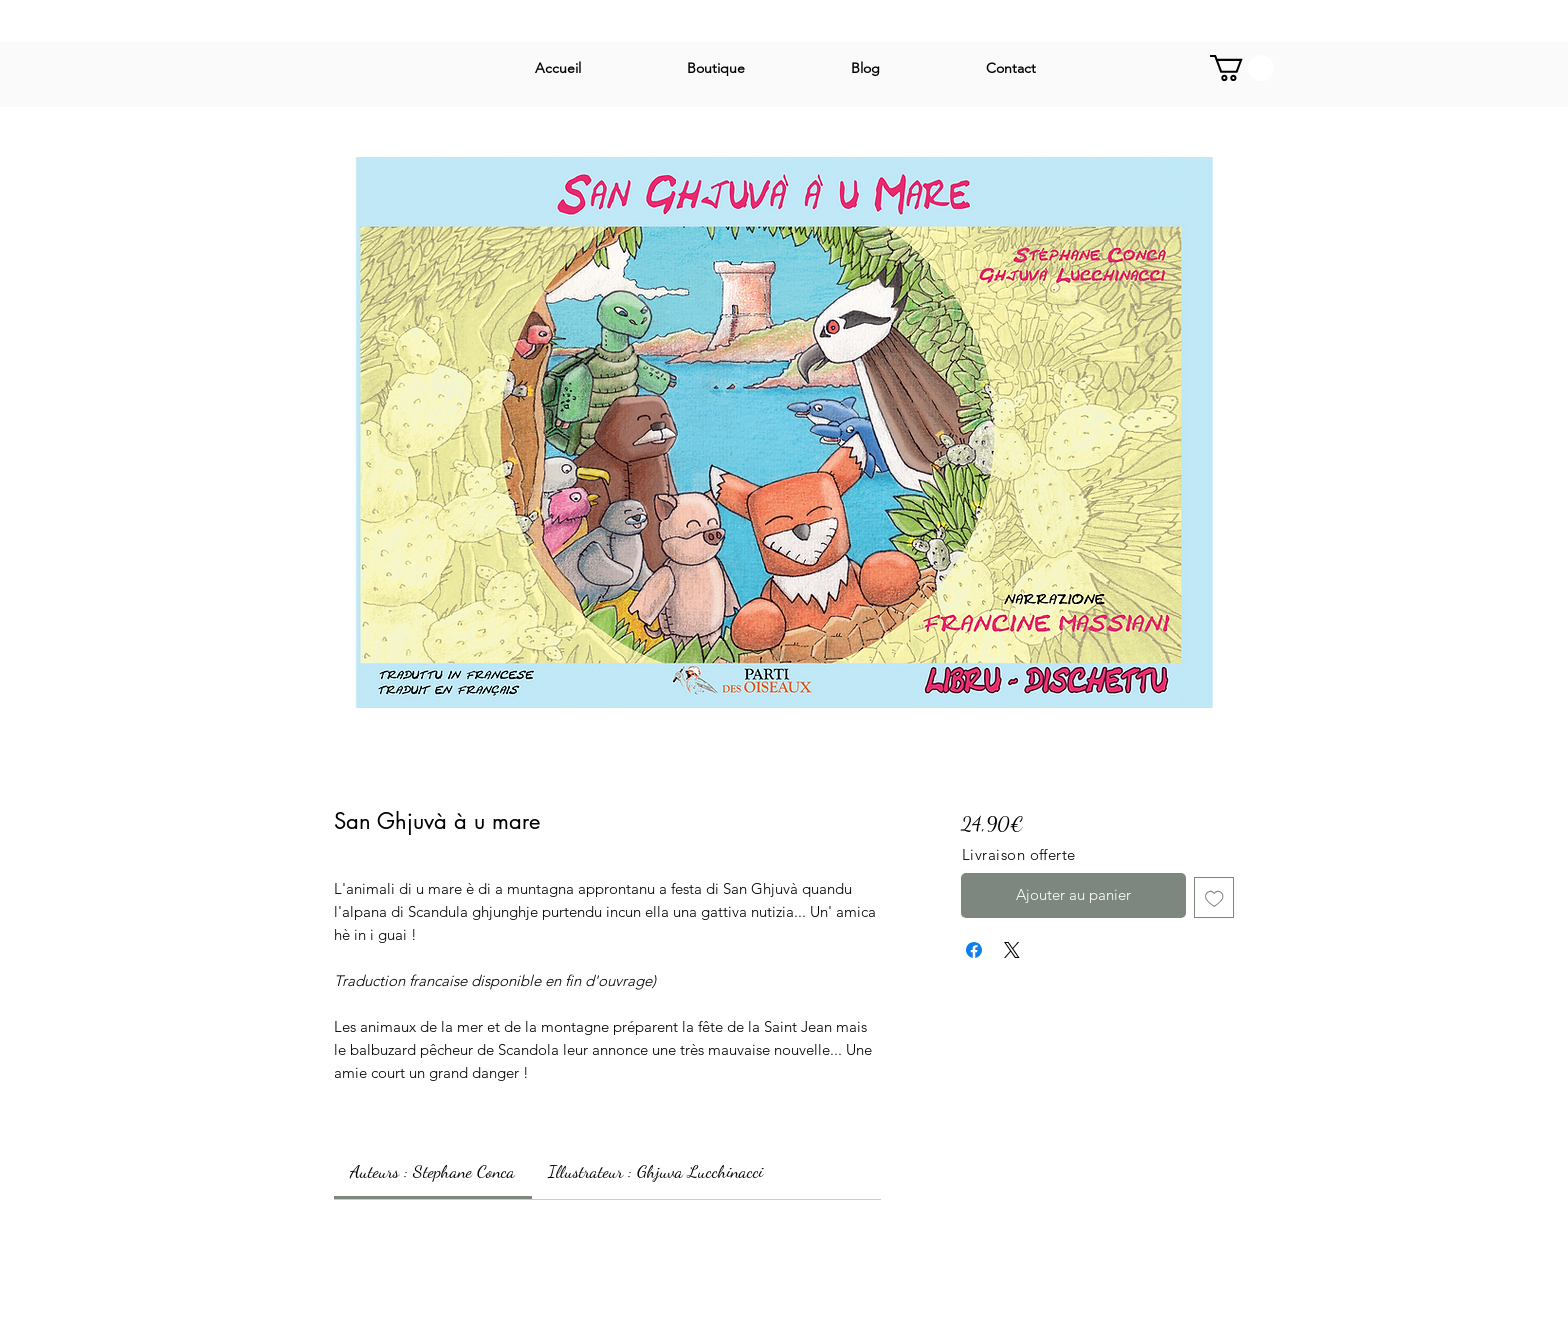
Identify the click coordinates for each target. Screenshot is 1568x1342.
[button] (1242, 68)
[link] (432, 1171)
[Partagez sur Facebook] (974, 950)
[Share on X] (1012, 950)
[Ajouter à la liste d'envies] (1214, 897)
